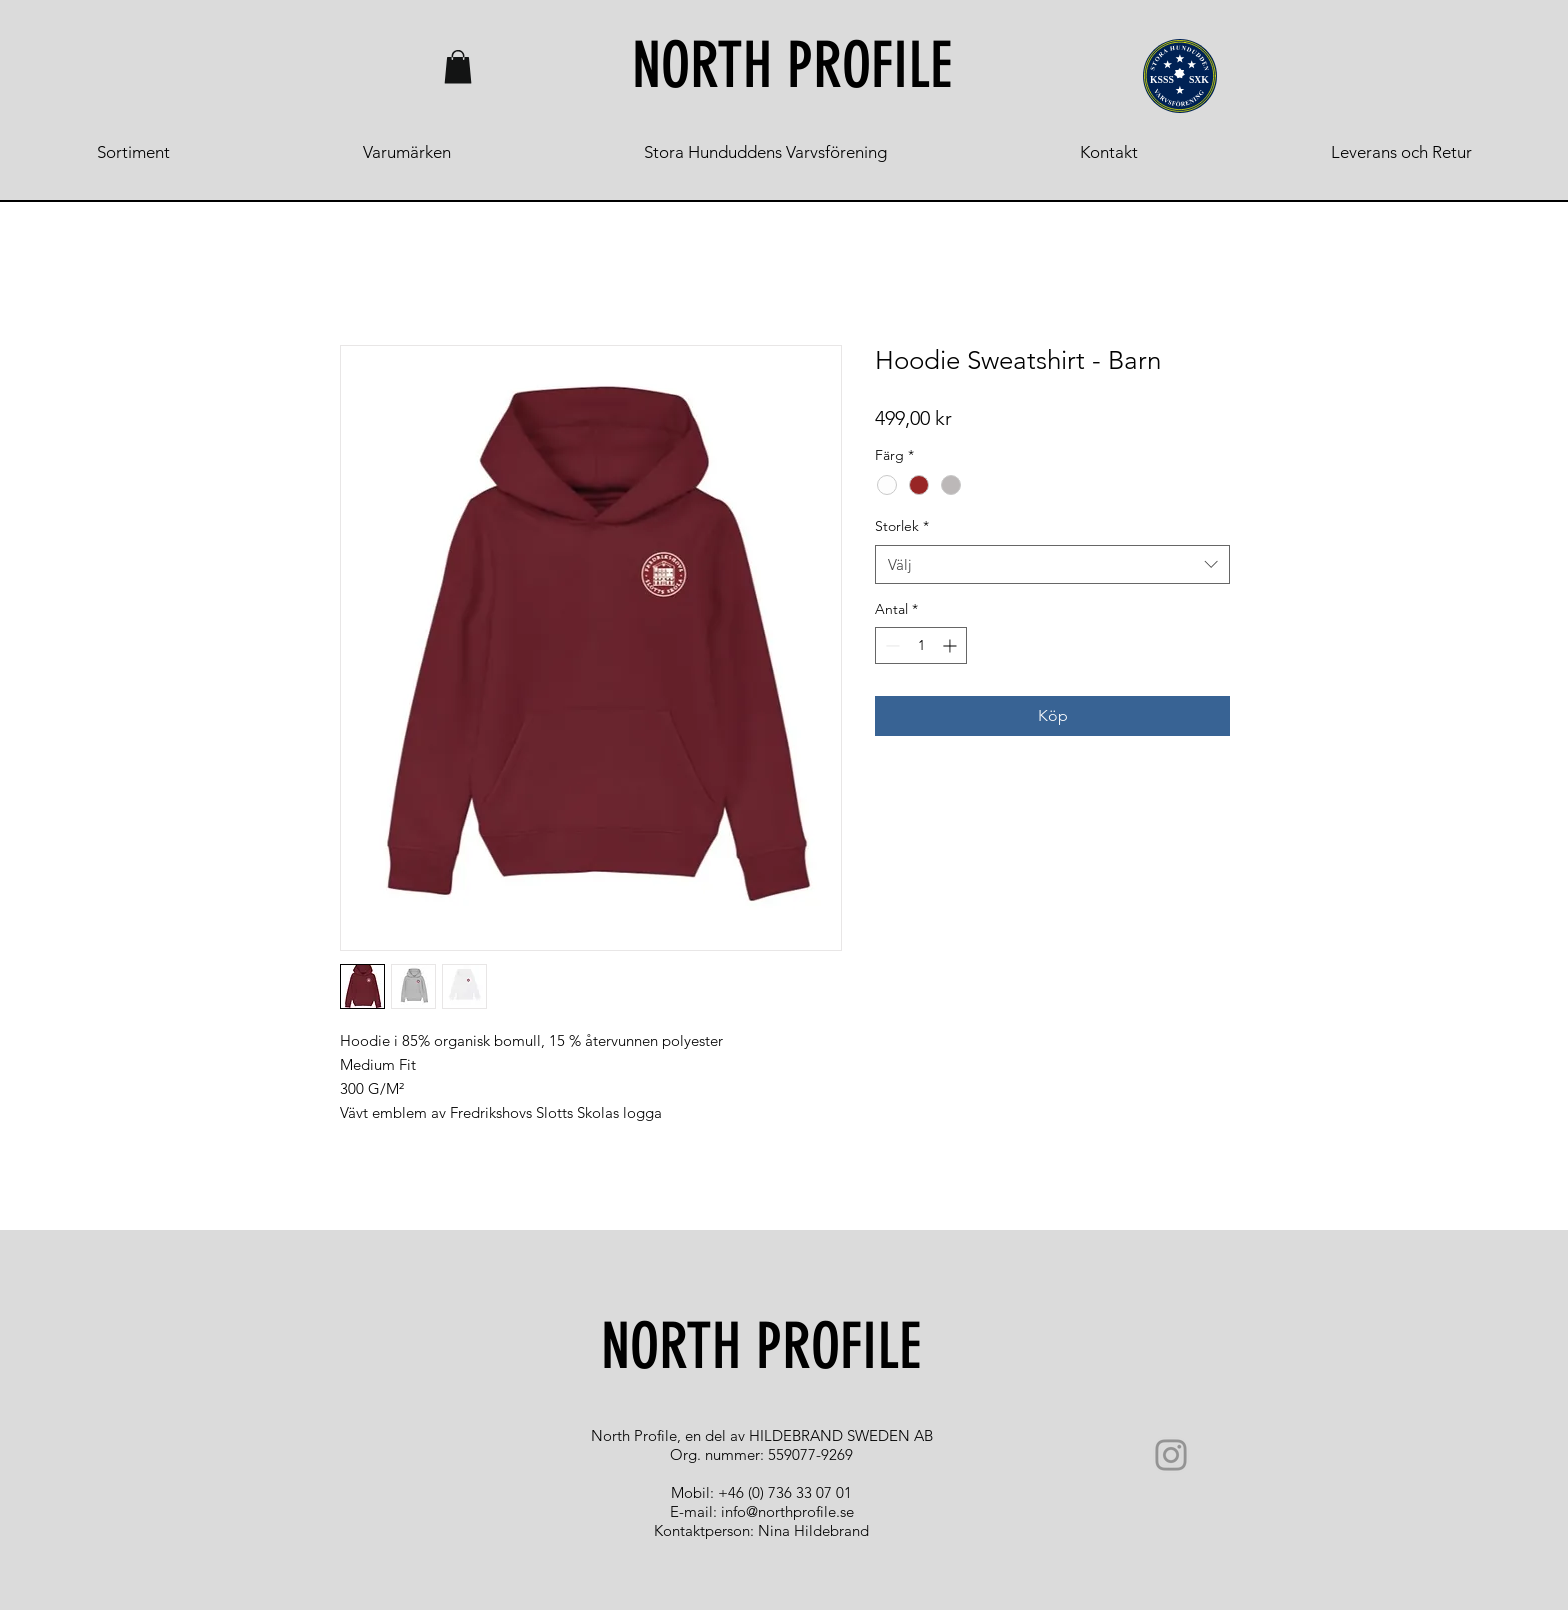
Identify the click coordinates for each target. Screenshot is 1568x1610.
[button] (458, 66)
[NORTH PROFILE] (792, 66)
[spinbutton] (921, 645)
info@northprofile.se (787, 1511)
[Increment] (951, 645)
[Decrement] (890, 645)
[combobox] (1052, 564)
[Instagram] (1171, 1455)
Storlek (902, 526)
